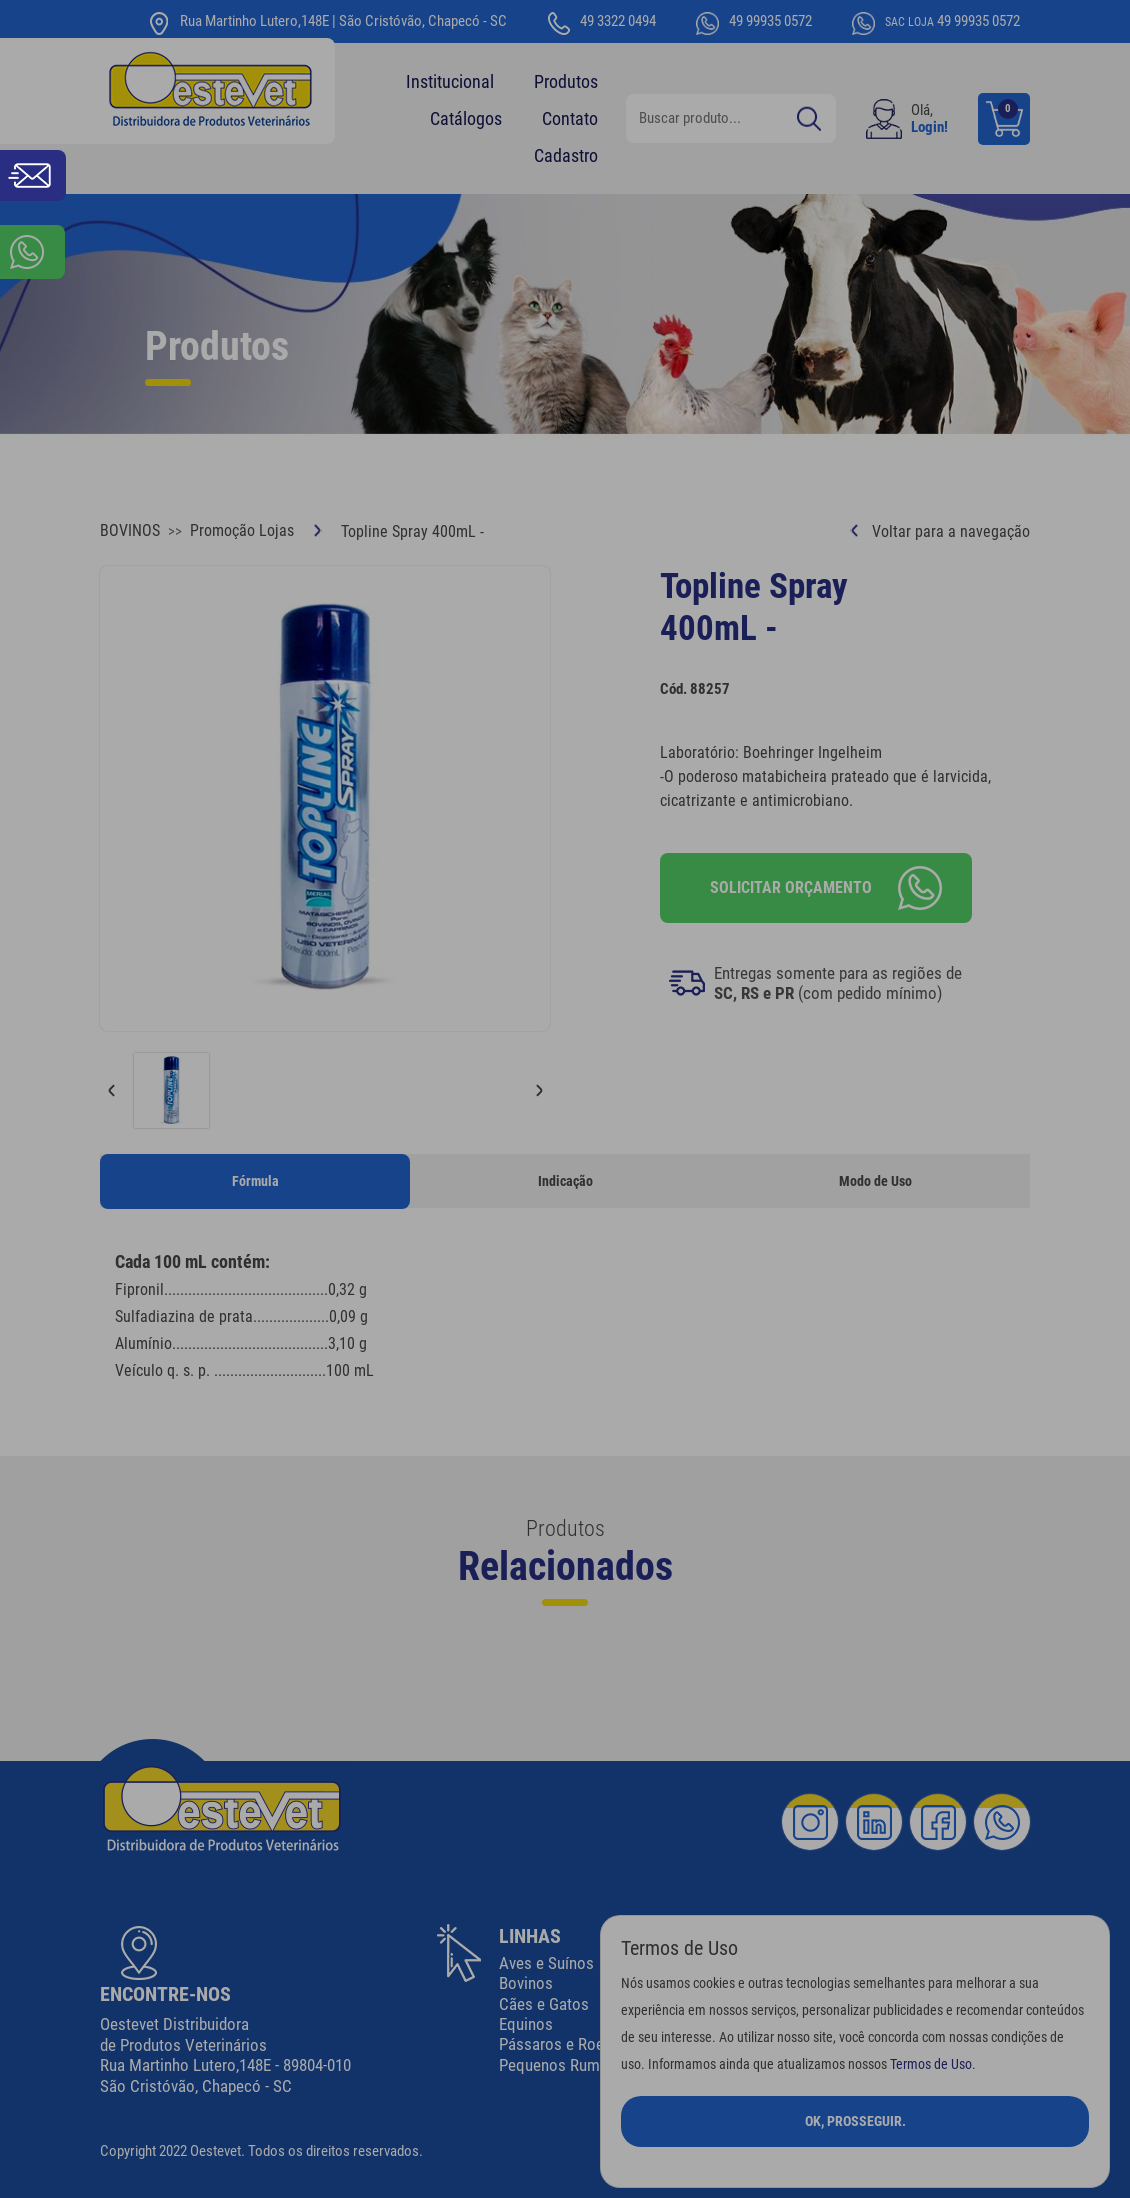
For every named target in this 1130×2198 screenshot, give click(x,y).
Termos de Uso (931, 2064)
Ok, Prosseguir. (855, 2121)
